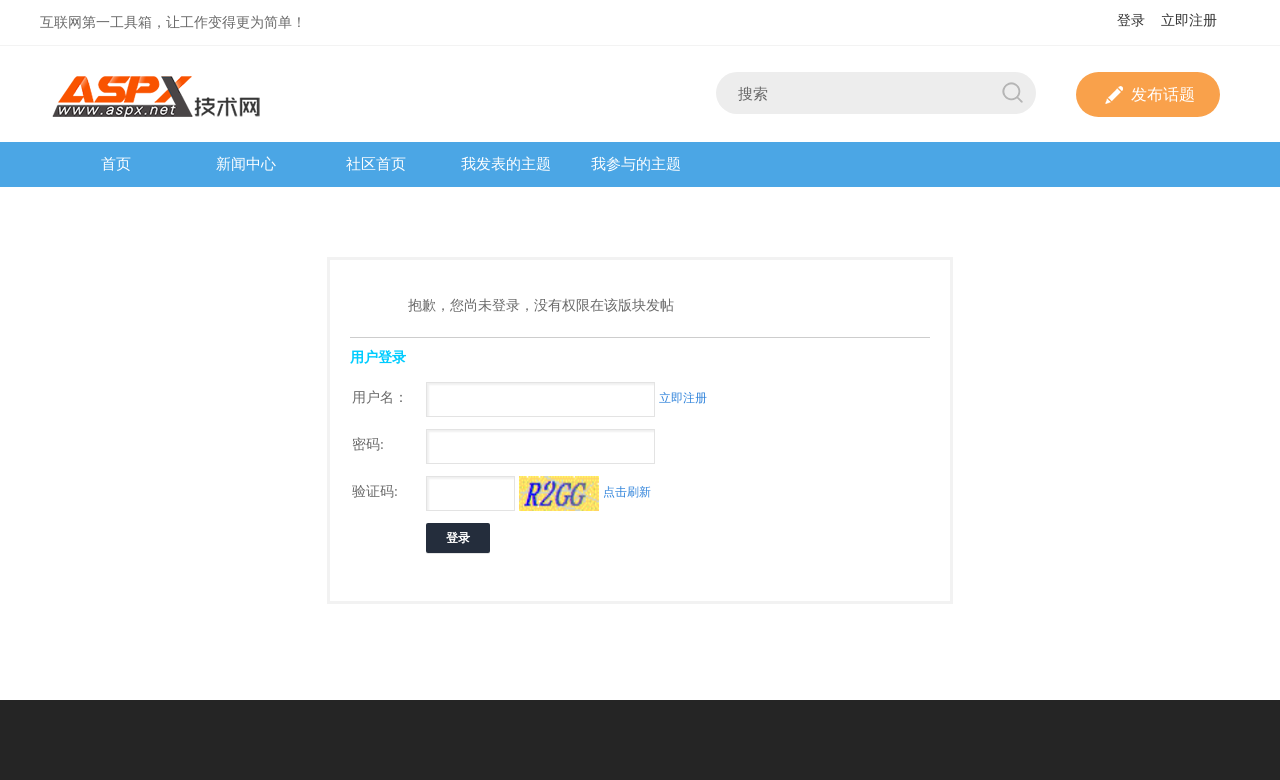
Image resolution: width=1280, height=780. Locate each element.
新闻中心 (246, 164)
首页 (116, 164)
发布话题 (1148, 94)
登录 (1131, 20)
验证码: (375, 491)
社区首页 (376, 164)
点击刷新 (627, 492)
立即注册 (1189, 20)
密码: (368, 444)
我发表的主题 (506, 164)
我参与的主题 (636, 164)
